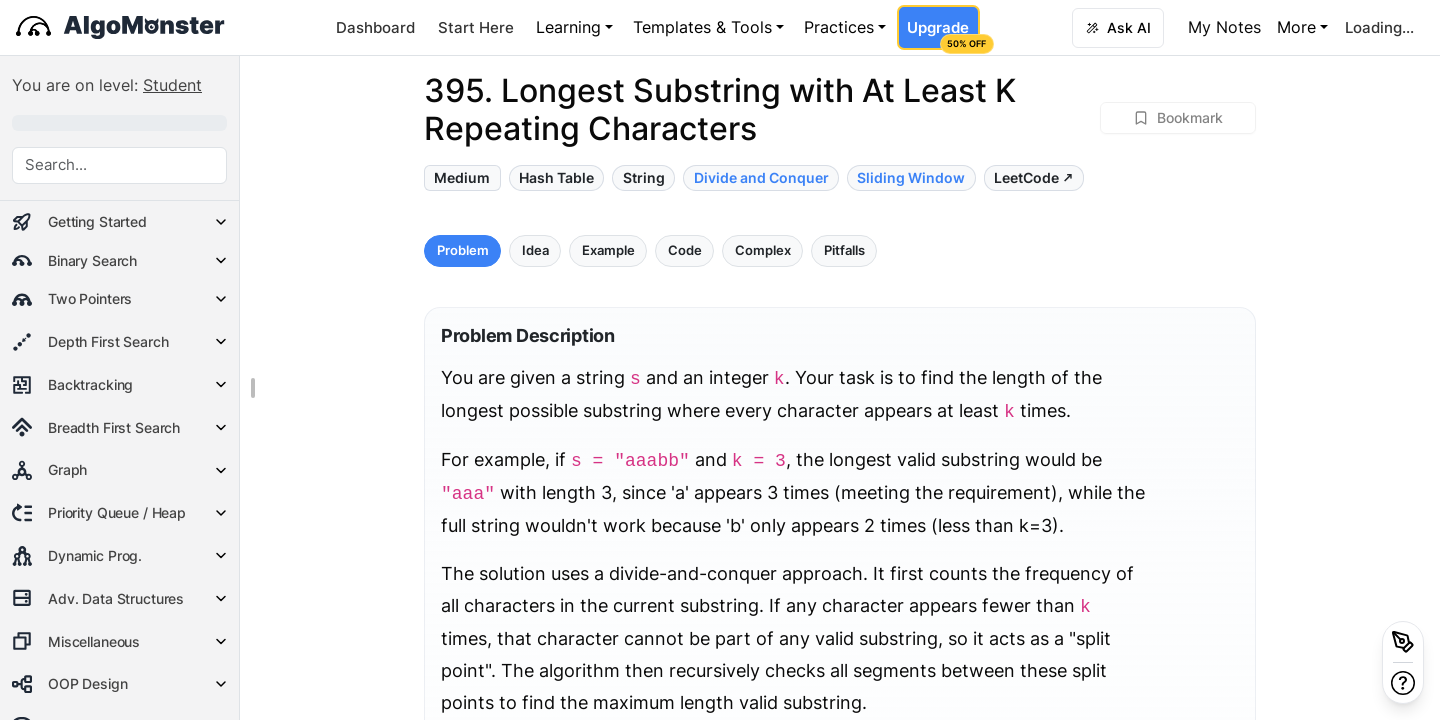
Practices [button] (839, 27)
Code (685, 250)
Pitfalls (844, 250)
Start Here (476, 27)
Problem (463, 250)
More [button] (1296, 27)
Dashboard (375, 27)
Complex (763, 250)
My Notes (1224, 27)
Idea (535, 250)
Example (608, 250)
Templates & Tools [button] (702, 27)
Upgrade (943, 34)
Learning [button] (568, 27)
